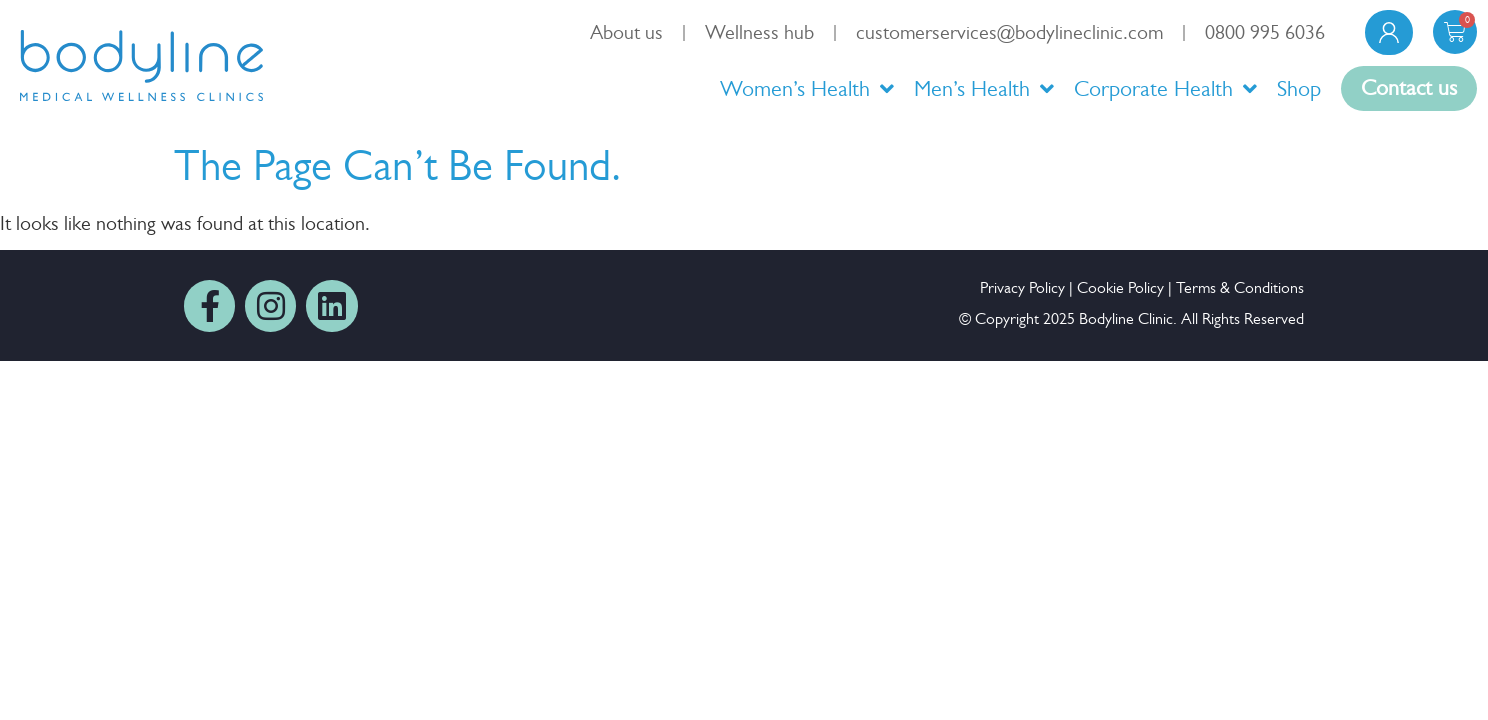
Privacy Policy (1022, 287)
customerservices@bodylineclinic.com (1009, 32)
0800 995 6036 (1265, 32)
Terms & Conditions (1240, 287)
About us (626, 32)
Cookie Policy (1120, 287)
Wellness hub (759, 32)
